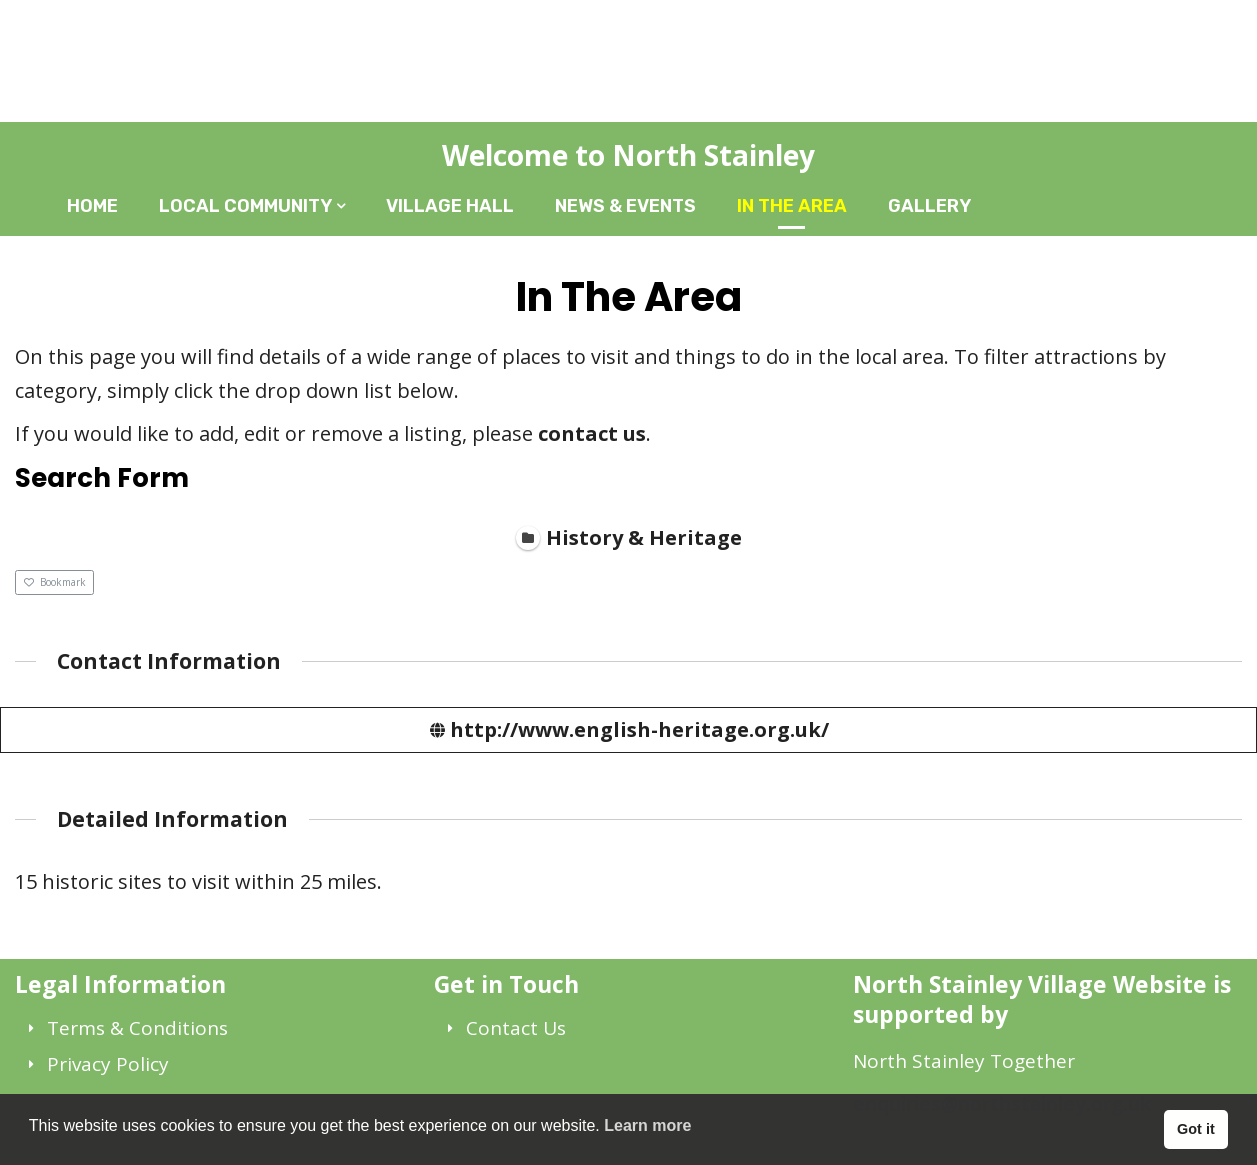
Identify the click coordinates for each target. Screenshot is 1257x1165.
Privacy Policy (108, 1064)
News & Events (625, 206)
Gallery (929, 206)
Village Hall (450, 206)
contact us (592, 433)
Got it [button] (1196, 1129)
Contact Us (516, 1028)
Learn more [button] (647, 1125)
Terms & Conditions (137, 1028)
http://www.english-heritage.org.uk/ (639, 728)
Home (92, 206)
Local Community (245, 206)
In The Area (792, 206)
